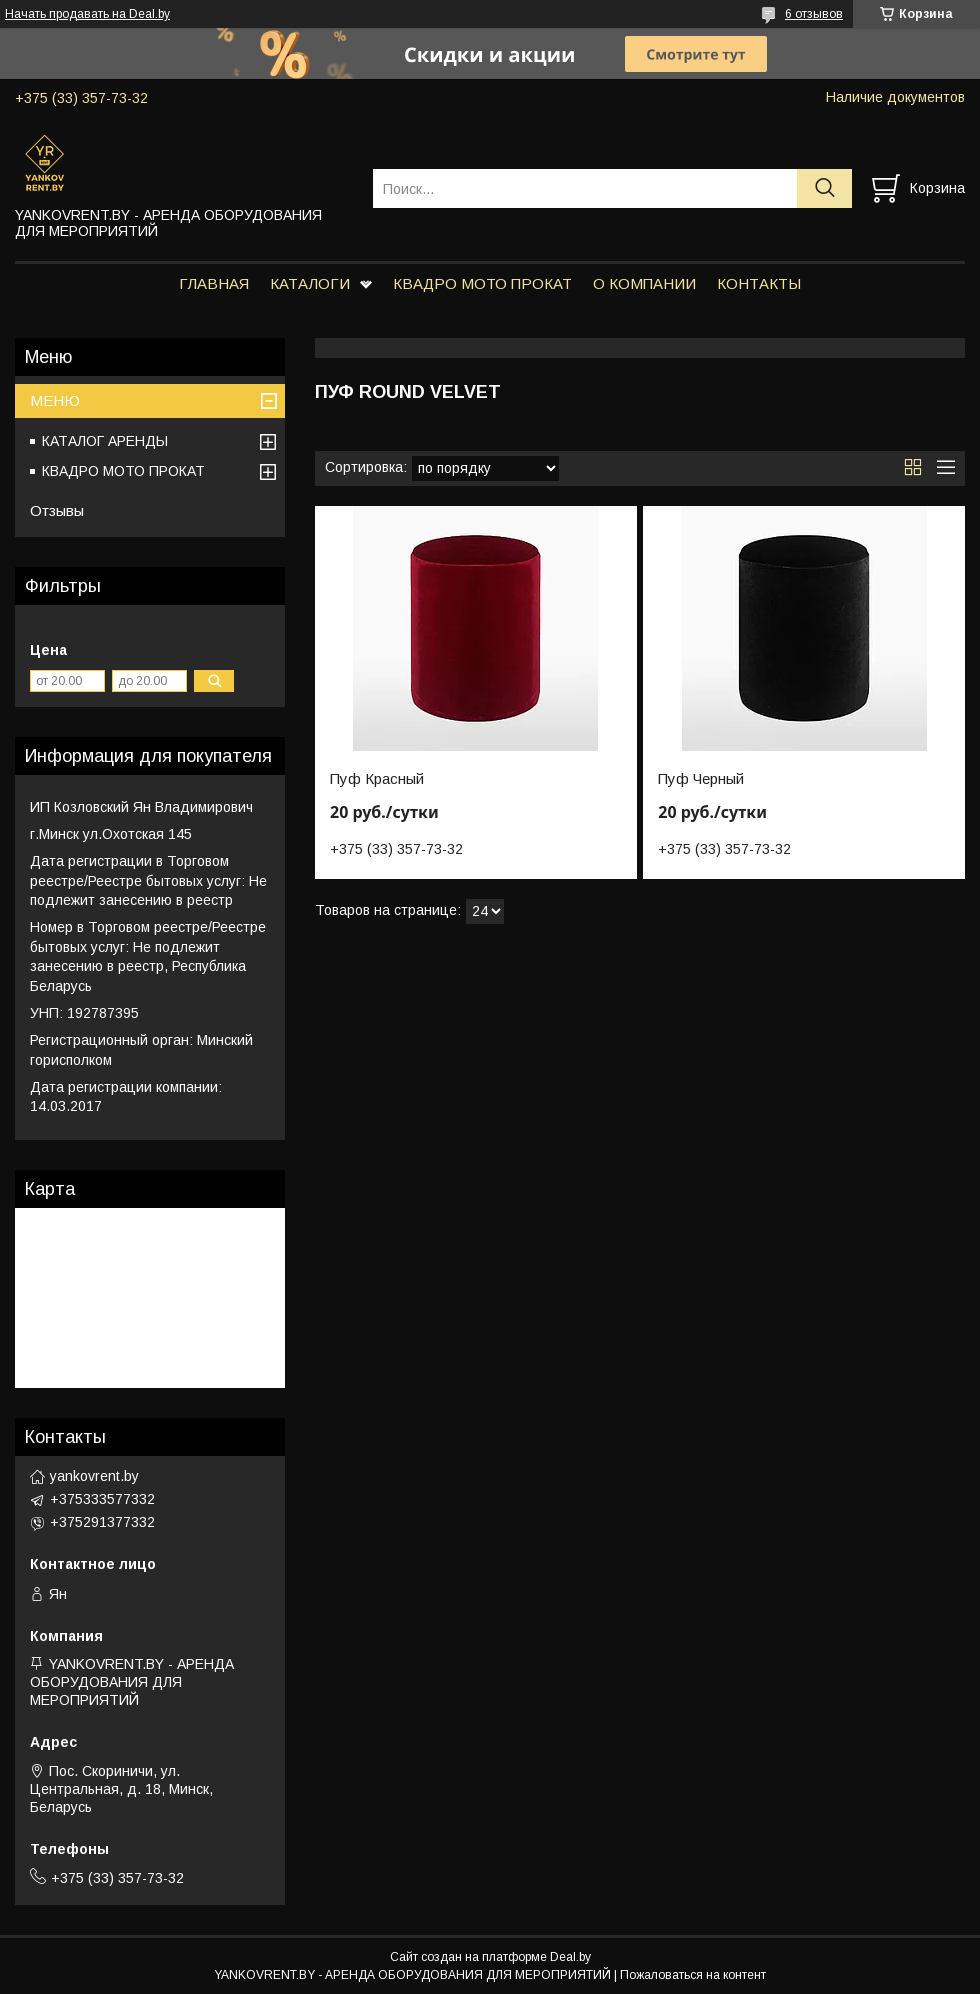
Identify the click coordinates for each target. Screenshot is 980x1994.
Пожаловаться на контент (693, 1975)
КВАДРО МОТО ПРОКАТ (482, 283)
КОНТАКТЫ (759, 283)
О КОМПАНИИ (644, 283)
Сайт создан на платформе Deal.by (490, 1957)
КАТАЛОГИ (310, 283)
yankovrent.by (94, 1476)
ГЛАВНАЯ (214, 283)
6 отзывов (814, 14)
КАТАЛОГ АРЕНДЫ (105, 441)
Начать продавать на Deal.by (87, 14)
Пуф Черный (701, 779)
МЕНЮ (55, 400)
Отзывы (57, 510)
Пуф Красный (377, 779)
